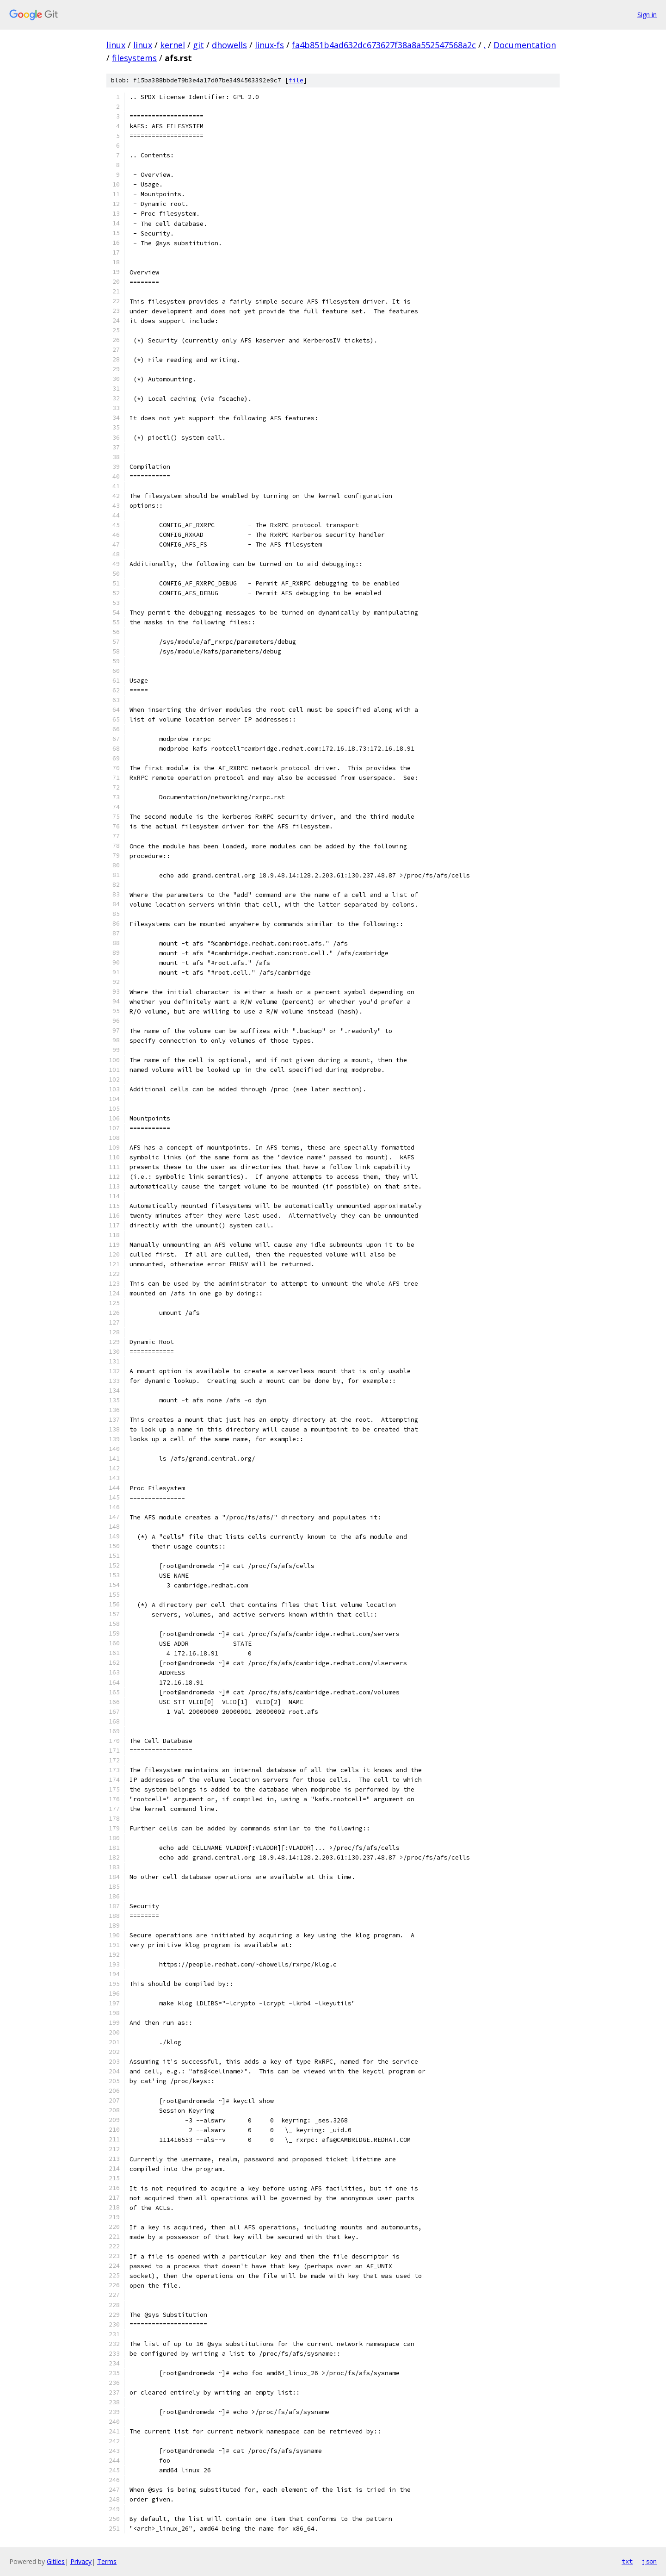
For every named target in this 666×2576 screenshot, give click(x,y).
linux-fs (269, 44)
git (198, 44)
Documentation (524, 44)
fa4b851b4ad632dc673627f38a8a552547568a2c (384, 44)
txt (627, 2561)
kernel (172, 44)
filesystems (134, 57)
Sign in (647, 14)
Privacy (81, 2561)
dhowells (229, 44)
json (649, 2561)
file (296, 80)
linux (115, 44)
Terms (107, 2561)
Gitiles (56, 2561)
